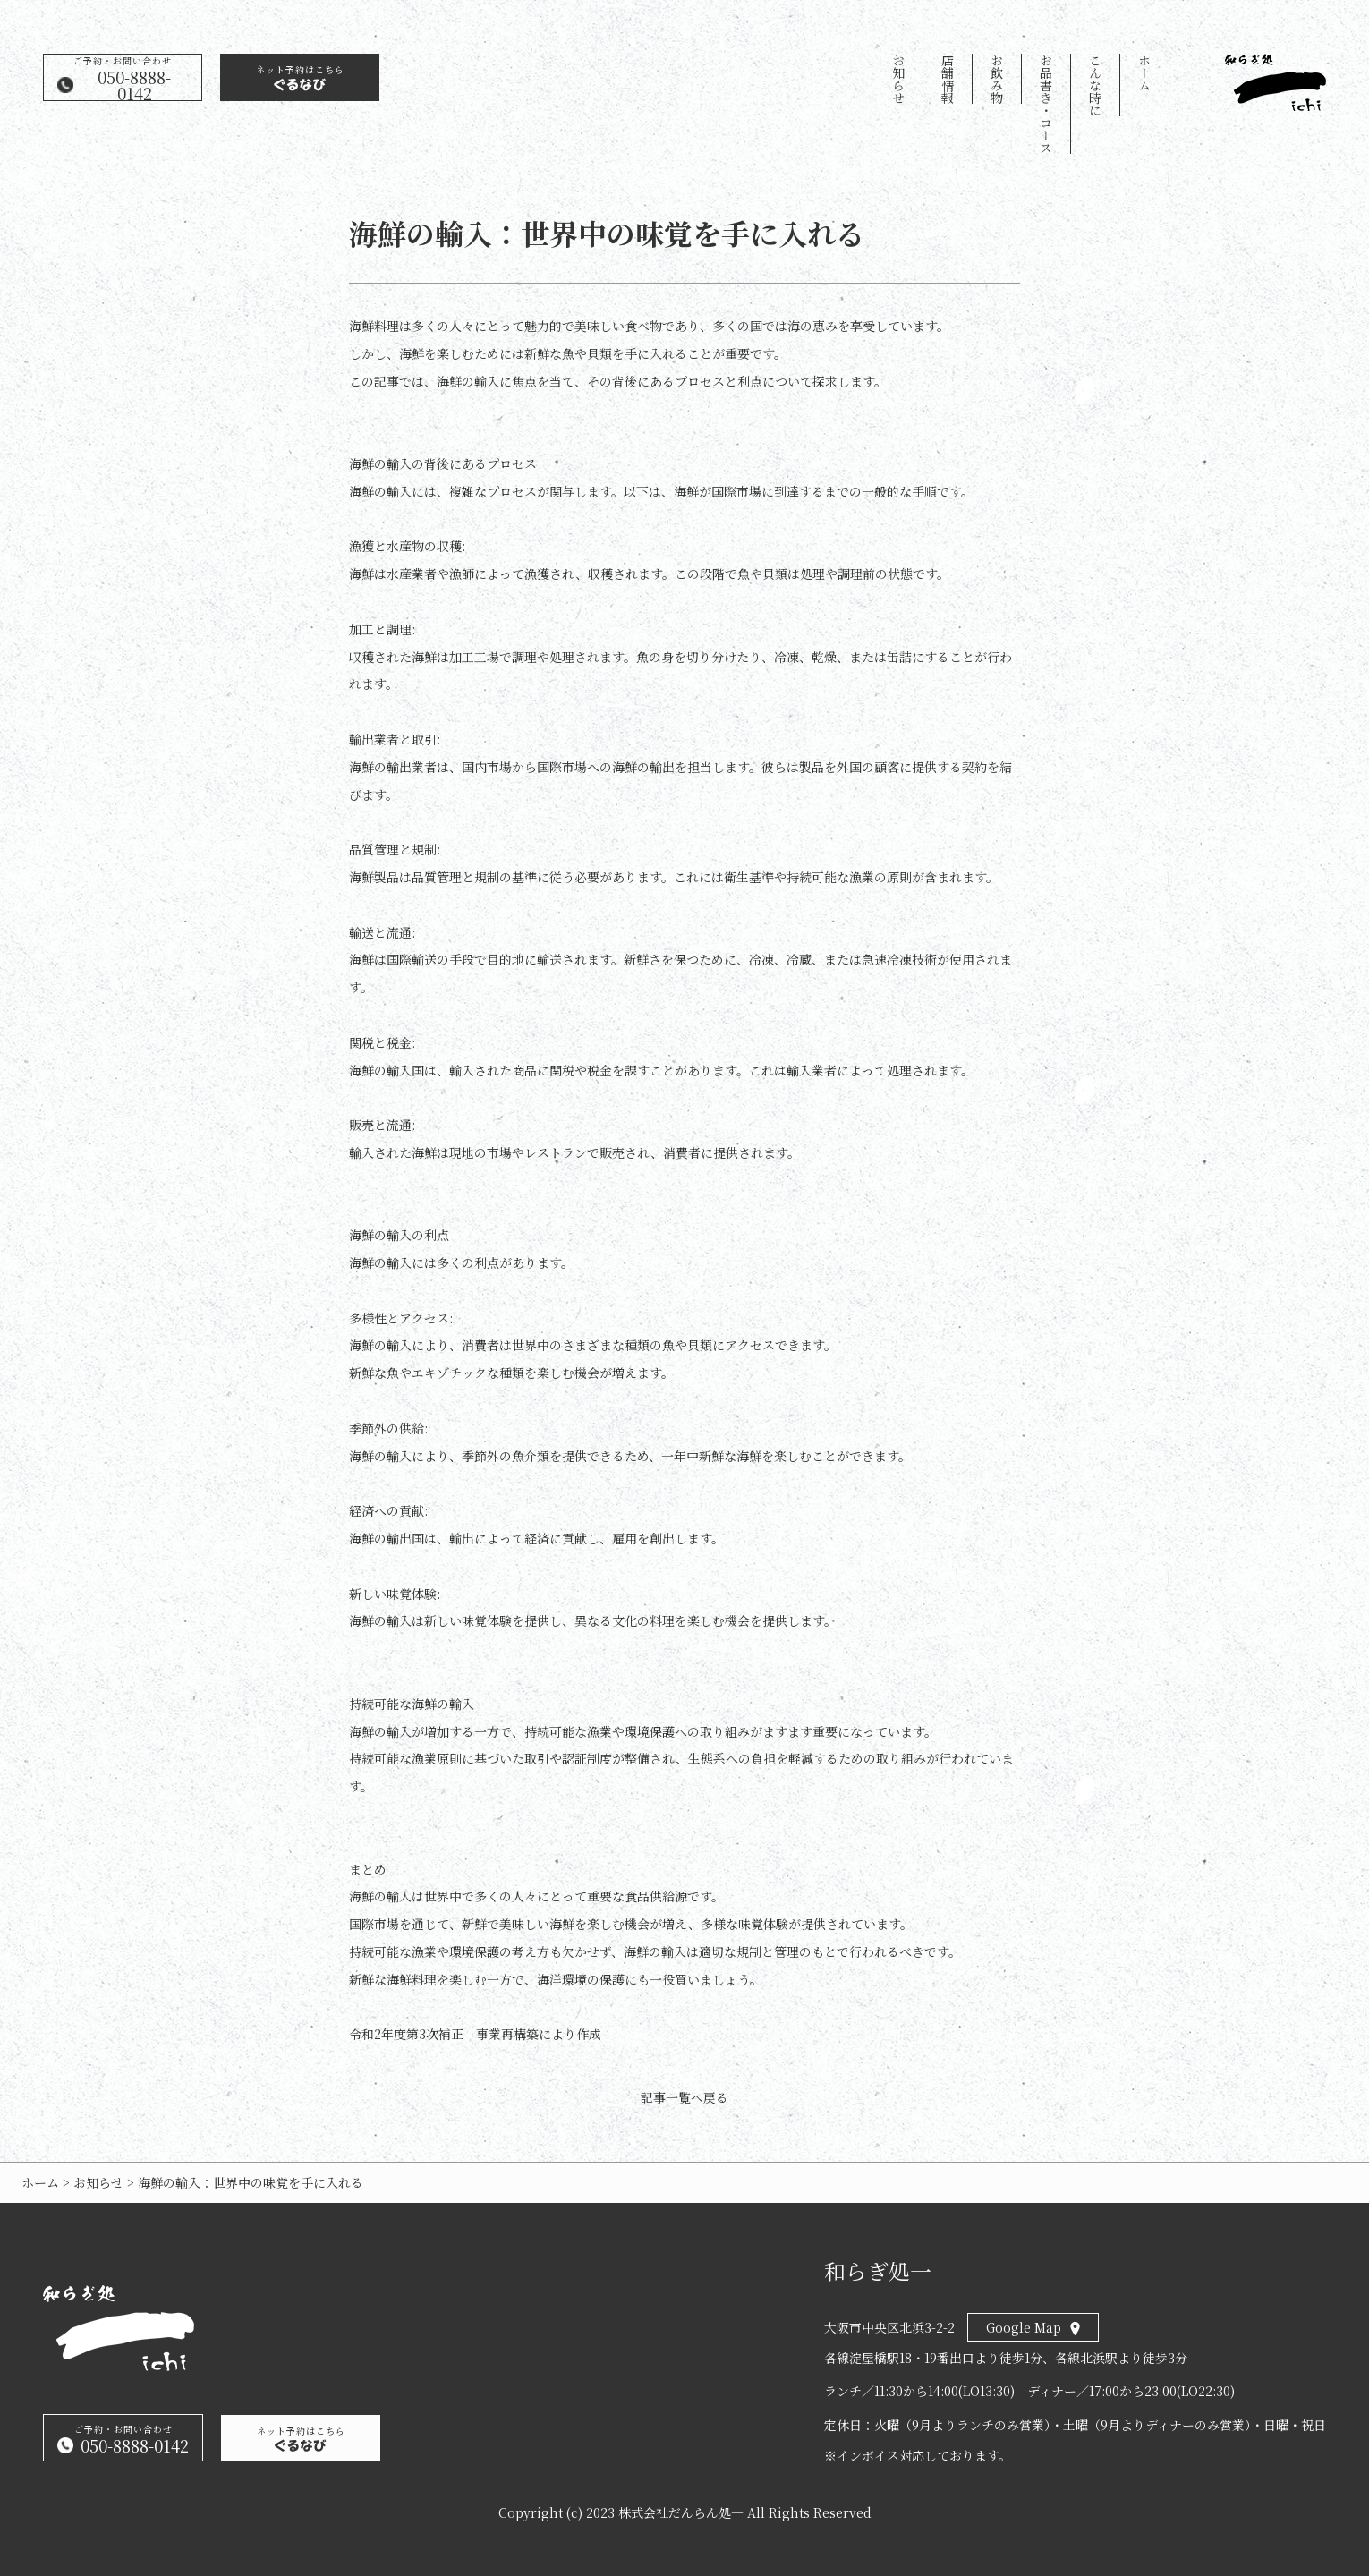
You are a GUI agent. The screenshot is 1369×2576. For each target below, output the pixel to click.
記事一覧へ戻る (684, 2097)
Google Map (1023, 2327)
